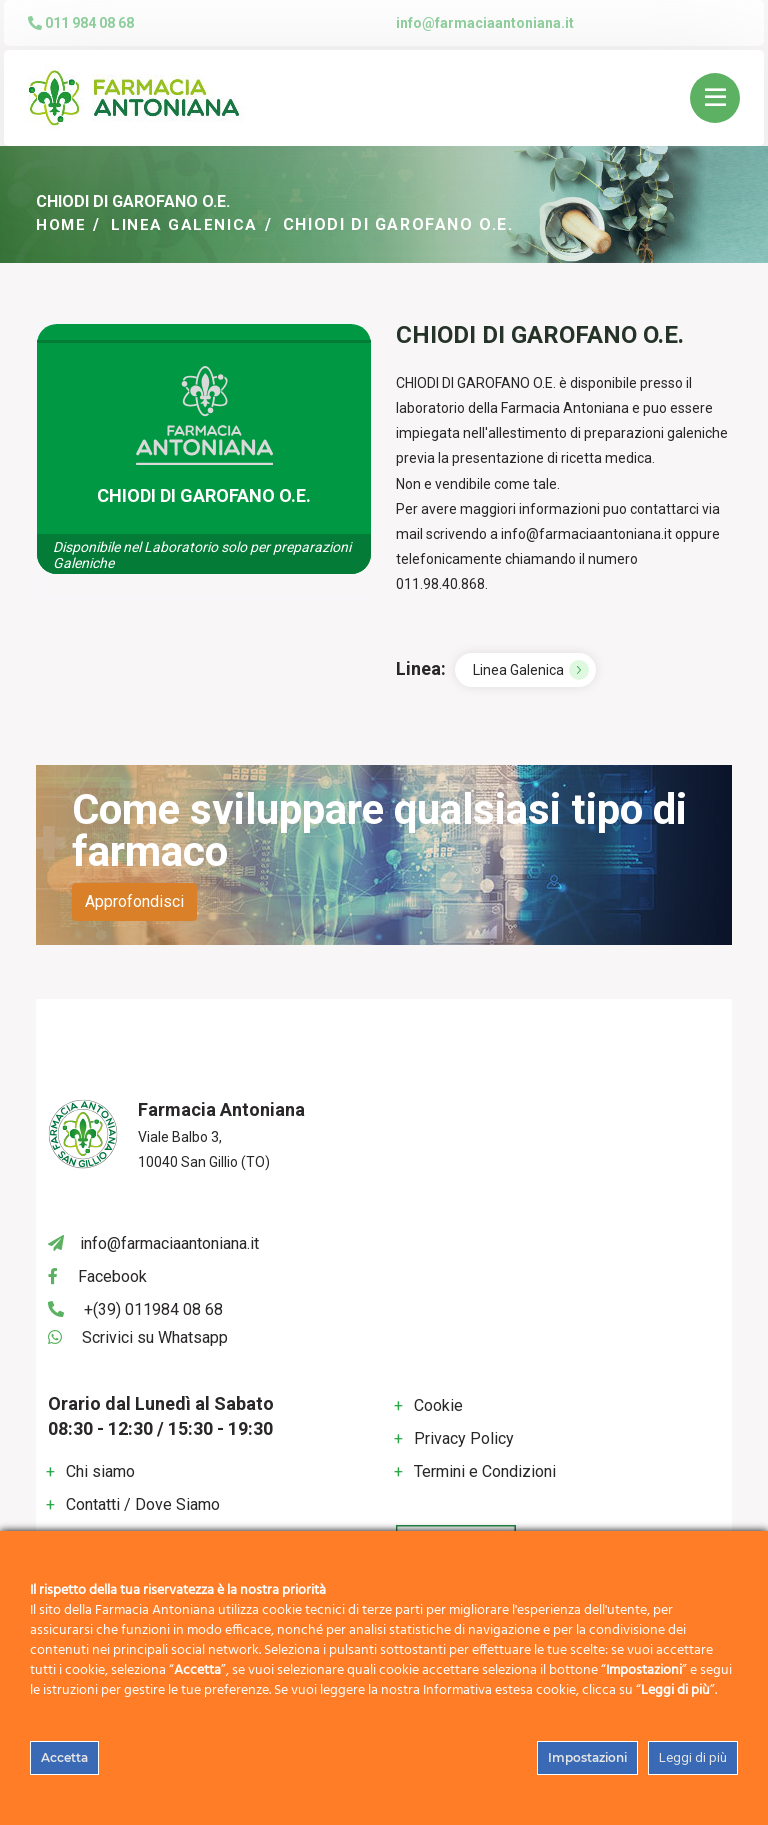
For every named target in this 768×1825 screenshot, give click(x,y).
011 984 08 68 (81, 23)
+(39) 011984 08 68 (153, 1308)
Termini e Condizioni (485, 1471)
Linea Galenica (187, 224)
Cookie (438, 1405)
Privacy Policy (464, 1438)
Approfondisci (134, 901)
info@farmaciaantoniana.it (485, 23)
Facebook (112, 1276)
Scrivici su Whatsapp (155, 1337)
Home (62, 224)
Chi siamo (100, 1470)
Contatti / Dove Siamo (143, 1503)
